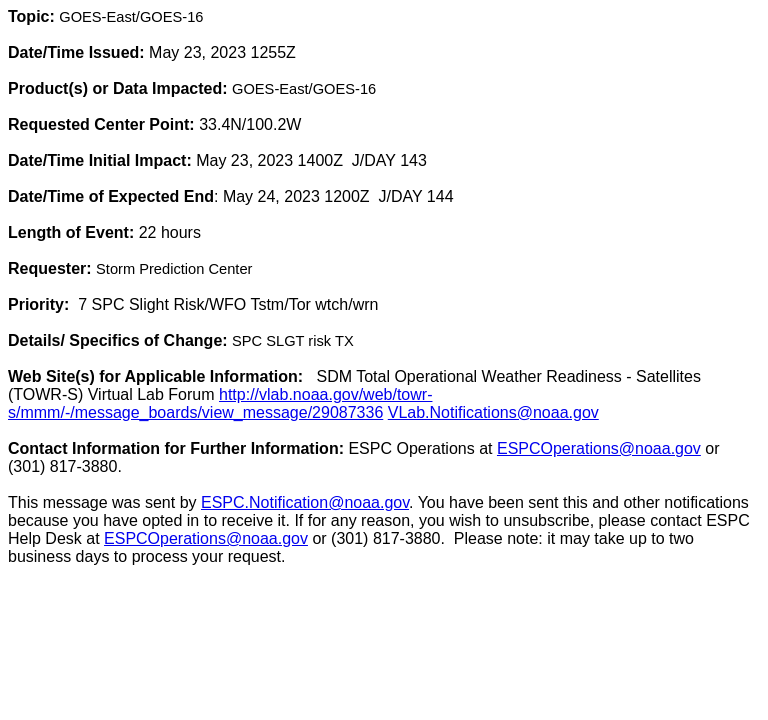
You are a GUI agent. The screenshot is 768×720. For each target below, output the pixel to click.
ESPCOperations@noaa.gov (599, 448)
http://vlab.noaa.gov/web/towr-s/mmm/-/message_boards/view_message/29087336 (220, 403)
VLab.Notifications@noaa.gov (493, 412)
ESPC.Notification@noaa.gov (305, 502)
